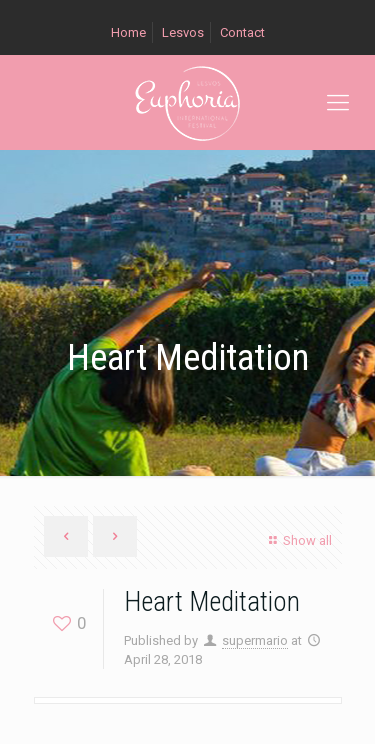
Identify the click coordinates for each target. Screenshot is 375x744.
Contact (242, 32)
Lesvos (183, 32)
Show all (297, 540)
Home (128, 32)
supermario (255, 640)
